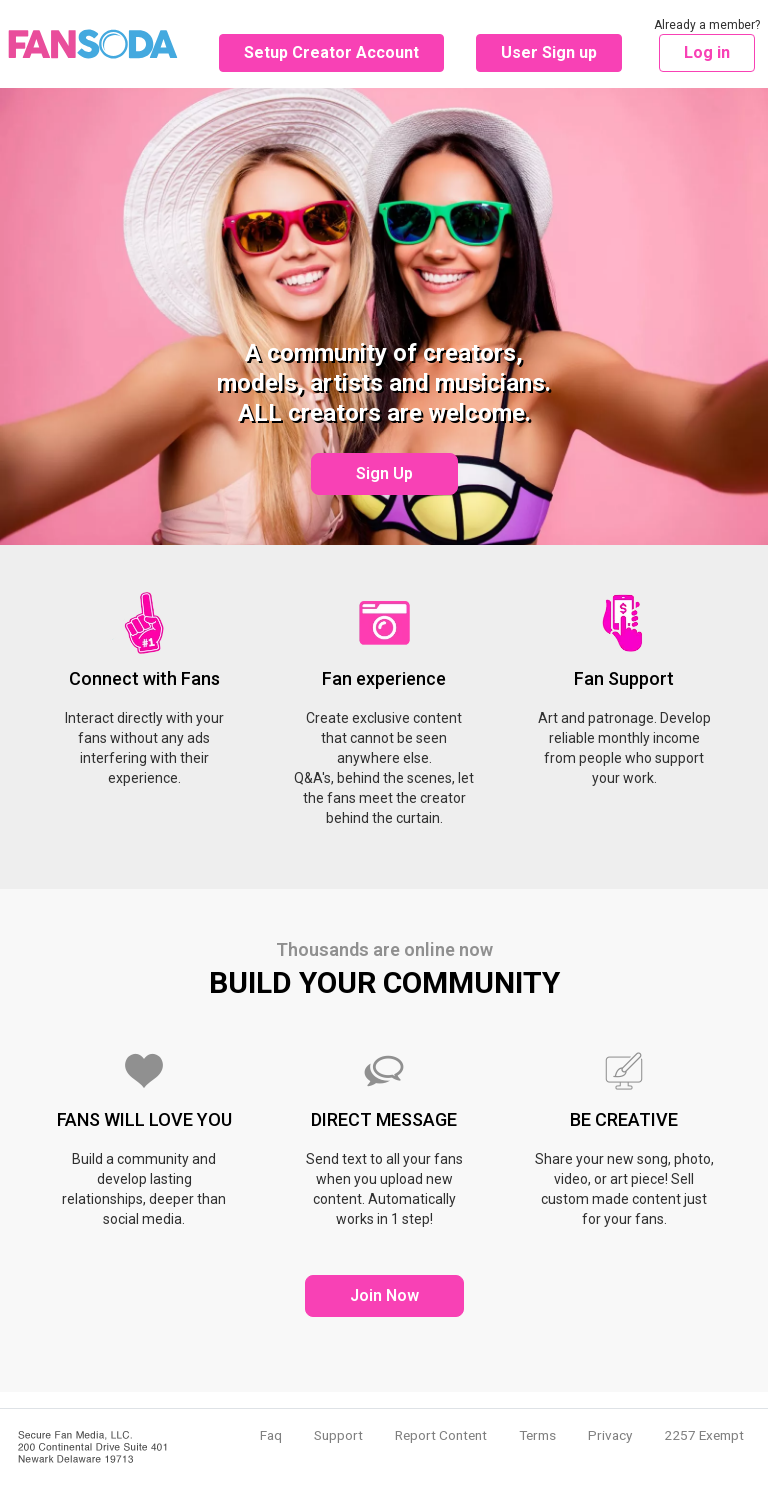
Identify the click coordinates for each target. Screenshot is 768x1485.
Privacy (610, 1435)
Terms (537, 1435)
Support (338, 1435)
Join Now (384, 1295)
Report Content (441, 1435)
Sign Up (384, 473)
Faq (271, 1435)
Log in (707, 52)
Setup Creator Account (331, 52)
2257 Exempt (704, 1435)
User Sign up (549, 52)
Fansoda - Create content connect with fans (93, 44)
